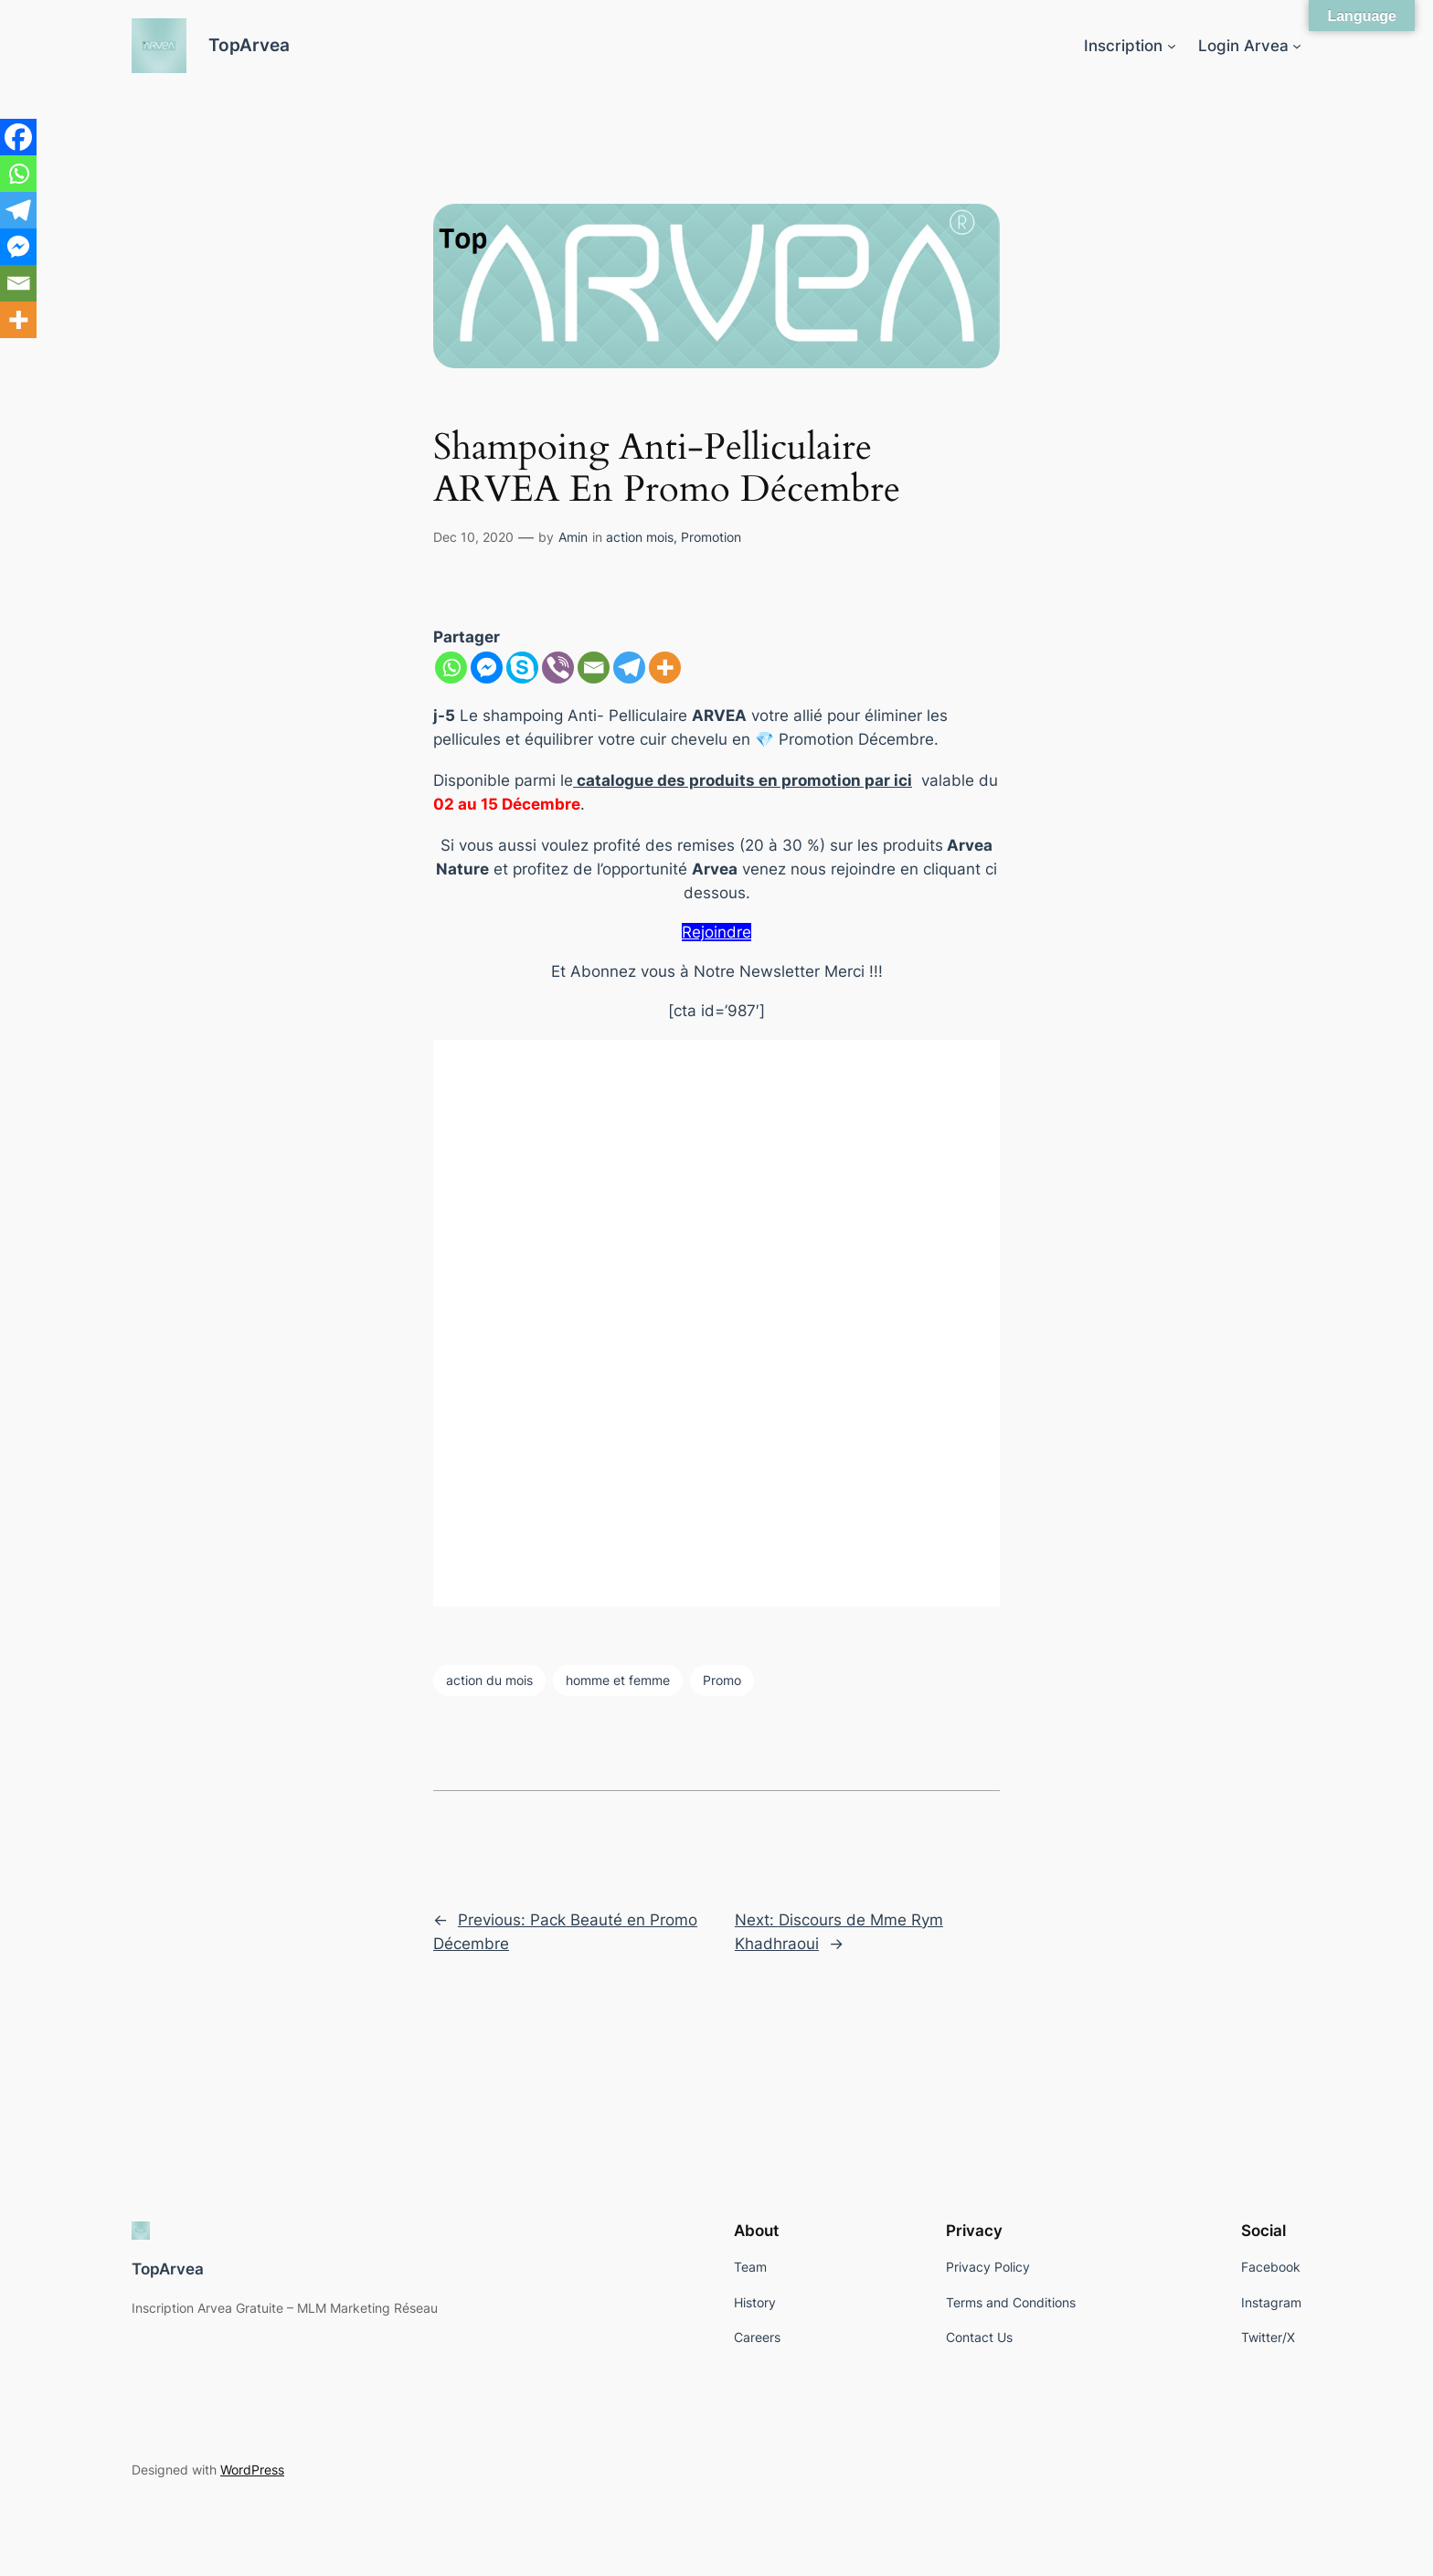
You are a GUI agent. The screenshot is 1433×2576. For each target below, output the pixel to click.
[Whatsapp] (451, 668)
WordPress (252, 2469)
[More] (665, 668)
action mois (640, 537)
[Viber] (558, 668)
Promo (722, 1680)
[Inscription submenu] (1171, 45)
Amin (573, 537)
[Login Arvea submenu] (1296, 45)
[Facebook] (18, 137)
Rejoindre (716, 932)
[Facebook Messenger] (487, 668)
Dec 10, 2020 (473, 537)
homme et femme (618, 1680)
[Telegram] (629, 668)
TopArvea (249, 45)
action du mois (489, 1680)
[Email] (594, 668)
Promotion (711, 537)
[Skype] (522, 668)
